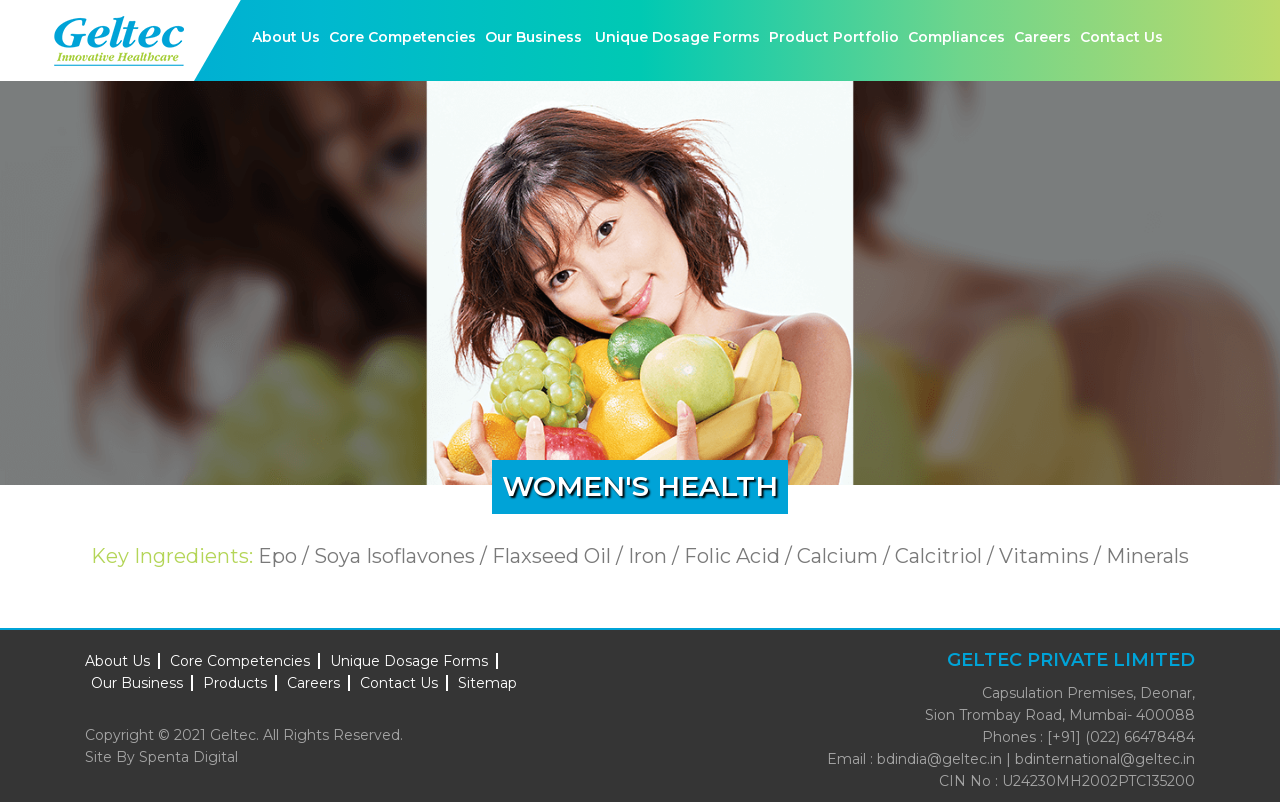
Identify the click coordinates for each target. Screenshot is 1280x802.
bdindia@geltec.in (939, 759)
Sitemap (487, 683)
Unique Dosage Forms (677, 37)
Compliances (956, 37)
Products (235, 683)
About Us (286, 37)
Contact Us (1121, 37)
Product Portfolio (834, 37)
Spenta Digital (188, 757)
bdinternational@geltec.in (1105, 759)
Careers (1042, 37)
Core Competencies (402, 37)
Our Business (533, 37)
